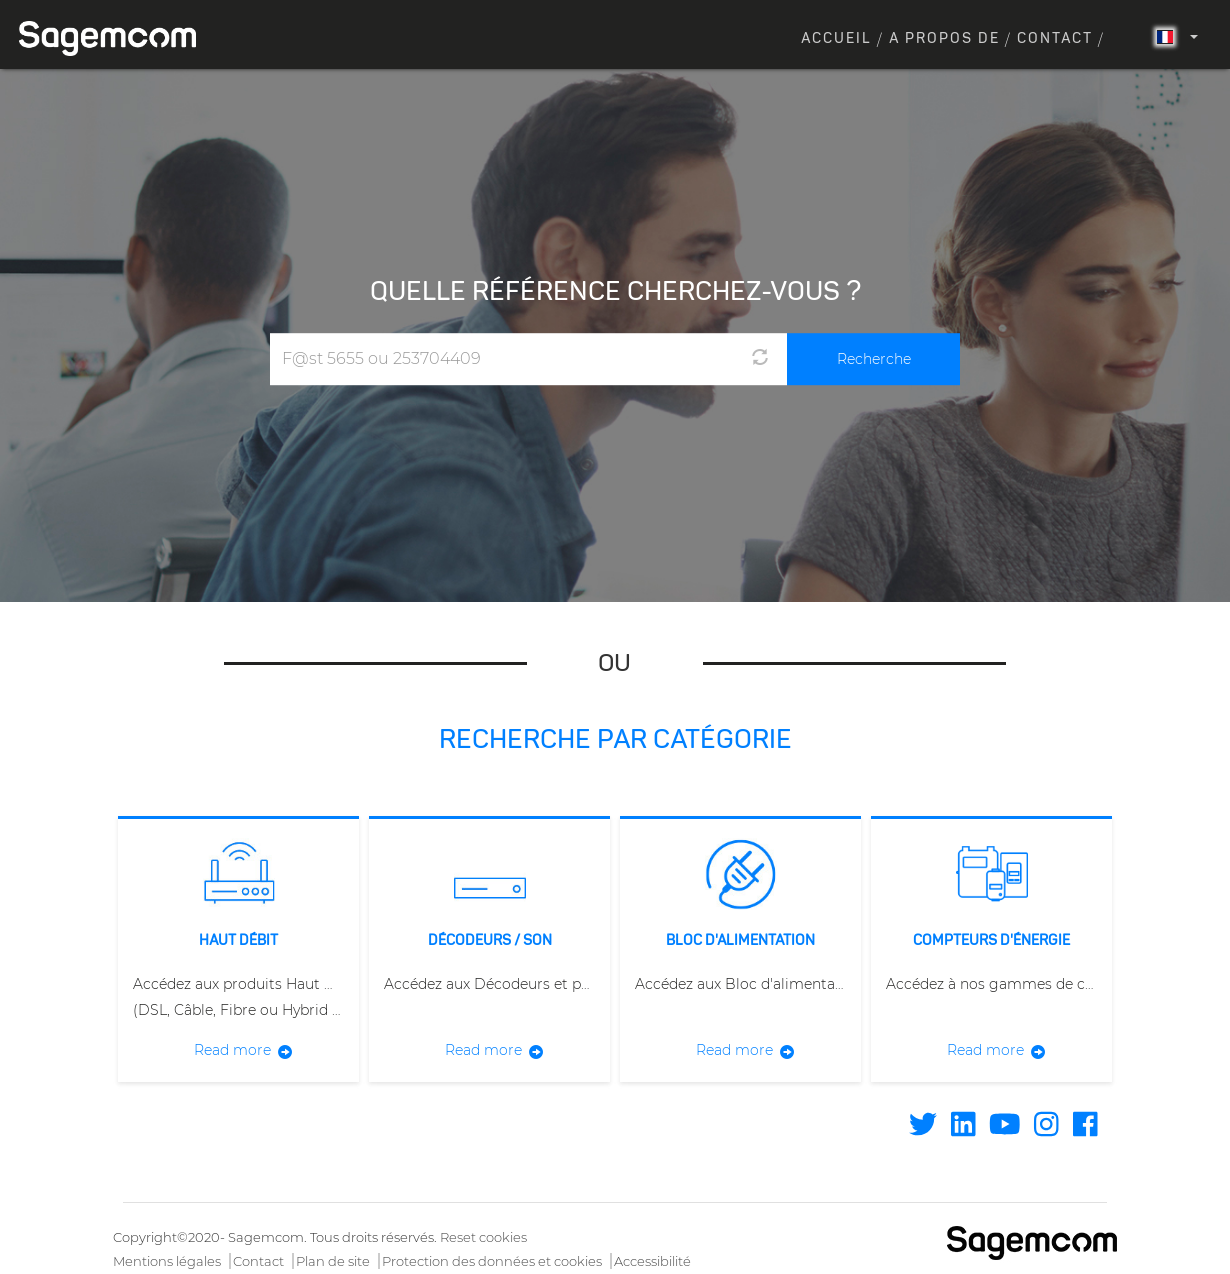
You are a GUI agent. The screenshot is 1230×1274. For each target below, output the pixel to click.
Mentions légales (167, 1261)
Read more (232, 1050)
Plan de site (333, 1261)
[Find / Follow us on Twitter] (923, 1129)
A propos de (944, 39)
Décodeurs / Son (490, 941)
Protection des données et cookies (492, 1261)
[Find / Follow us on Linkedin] (963, 1129)
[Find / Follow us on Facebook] (1085, 1129)
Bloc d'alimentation (740, 941)
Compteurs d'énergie (991, 941)
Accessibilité (652, 1261)
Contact (1055, 39)
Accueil (836, 39)
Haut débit (238, 941)
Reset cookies (483, 1237)
